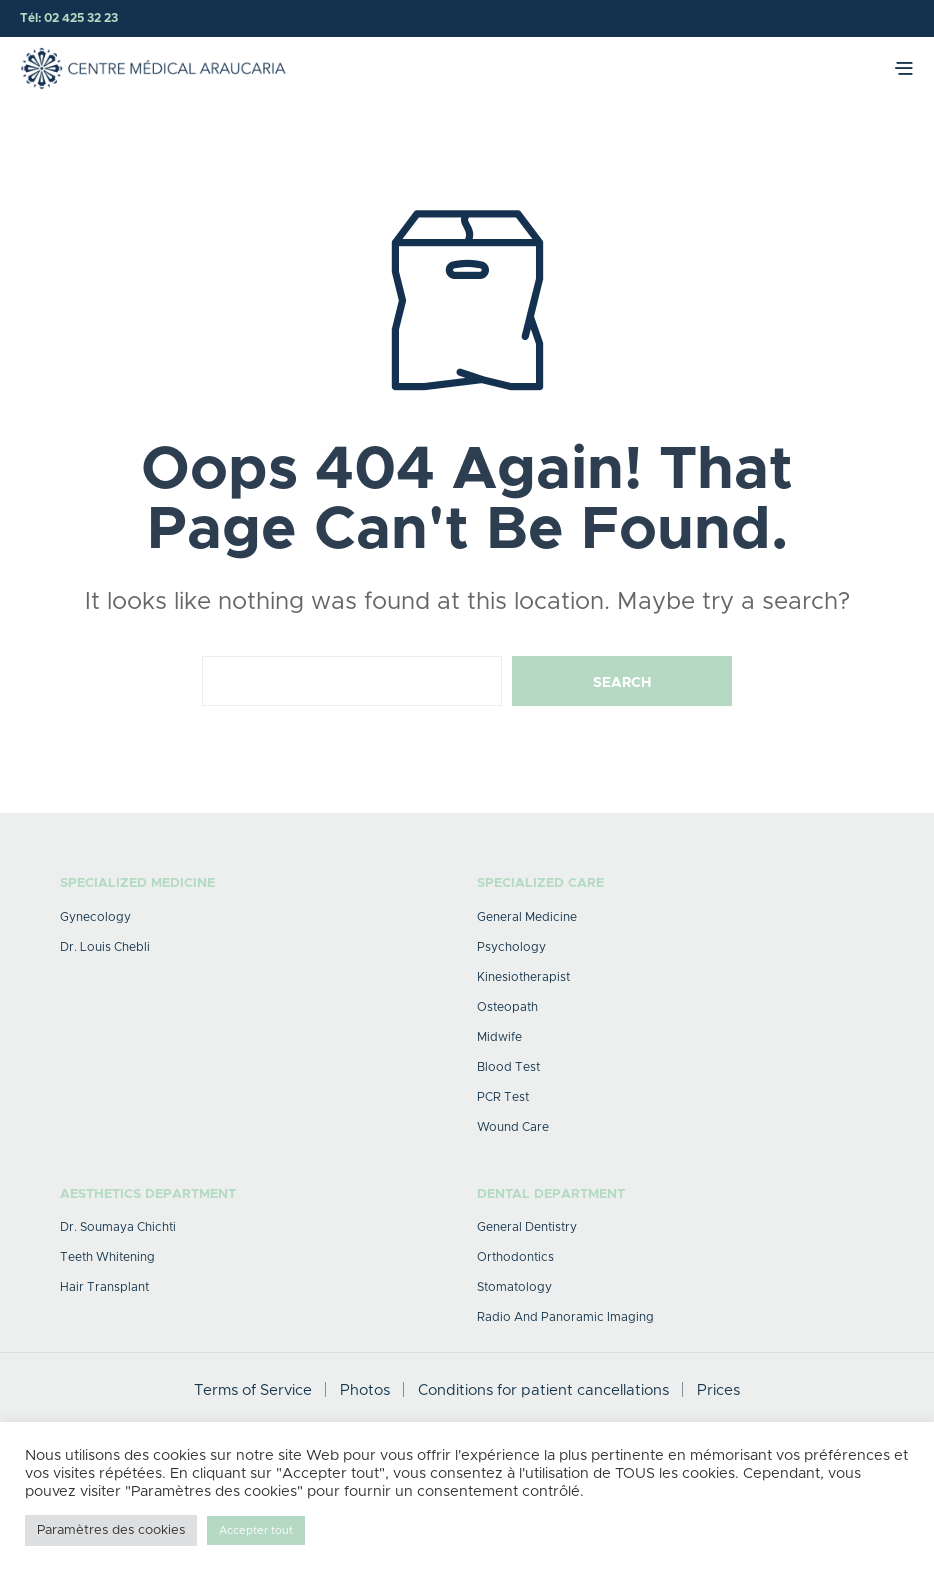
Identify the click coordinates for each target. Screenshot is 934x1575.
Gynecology (95, 917)
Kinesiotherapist (523, 977)
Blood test (508, 1067)
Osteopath (507, 1007)
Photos (365, 1390)
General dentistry (527, 1227)
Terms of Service (253, 1390)
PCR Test (503, 1097)
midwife (499, 1037)
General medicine (527, 917)
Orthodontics (515, 1257)
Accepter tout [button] (256, 1530)
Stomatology (514, 1287)
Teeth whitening (107, 1257)
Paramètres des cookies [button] (111, 1530)
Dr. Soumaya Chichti (118, 1227)
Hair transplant (104, 1287)
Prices (718, 1390)
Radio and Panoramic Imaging (565, 1317)
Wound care (513, 1127)
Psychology (511, 947)
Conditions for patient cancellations (543, 1390)
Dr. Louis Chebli (105, 947)
